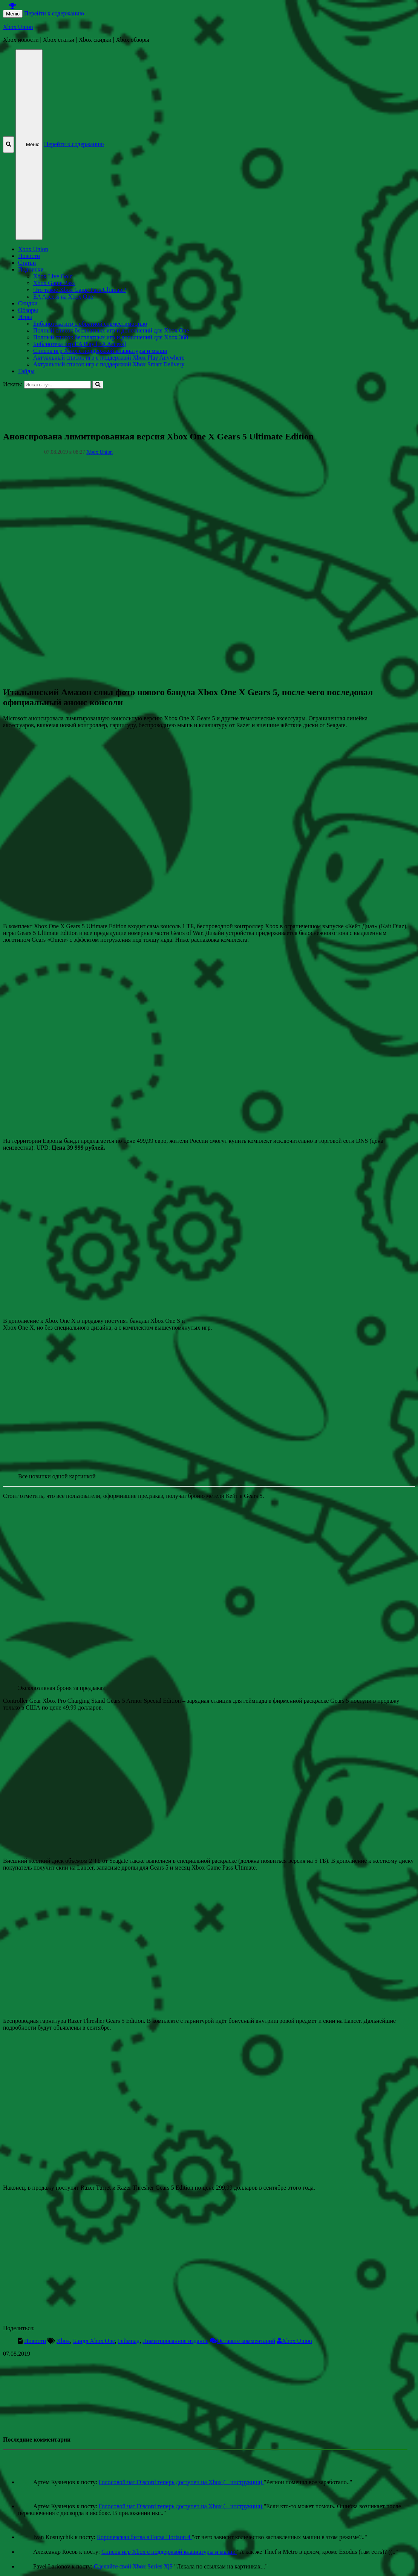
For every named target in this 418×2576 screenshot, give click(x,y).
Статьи (27, 262)
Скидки (27, 303)
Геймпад (129, 2341)
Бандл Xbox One (94, 2341)
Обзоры (28, 310)
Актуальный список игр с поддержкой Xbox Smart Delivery (108, 364)
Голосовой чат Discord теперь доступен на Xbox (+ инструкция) (181, 2482)
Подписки (31, 269)
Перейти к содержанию (54, 13)
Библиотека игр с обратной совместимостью (90, 323)
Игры (25, 317)
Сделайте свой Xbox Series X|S (134, 2566)
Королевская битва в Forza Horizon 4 (144, 2537)
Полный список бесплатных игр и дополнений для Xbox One (111, 330)
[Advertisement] (209, 405)
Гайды (26, 371)
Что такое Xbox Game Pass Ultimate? (79, 290)
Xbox (63, 2341)
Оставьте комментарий (246, 2341)
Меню (13, 14)
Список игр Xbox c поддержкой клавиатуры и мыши (100, 351)
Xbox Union (18, 27)
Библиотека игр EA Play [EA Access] (79, 344)
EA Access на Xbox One (63, 296)
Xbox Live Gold (53, 276)
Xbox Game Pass (54, 283)
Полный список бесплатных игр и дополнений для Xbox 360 (110, 337)
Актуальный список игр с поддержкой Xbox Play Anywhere (108, 357)
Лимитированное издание (175, 2341)
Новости (29, 256)
